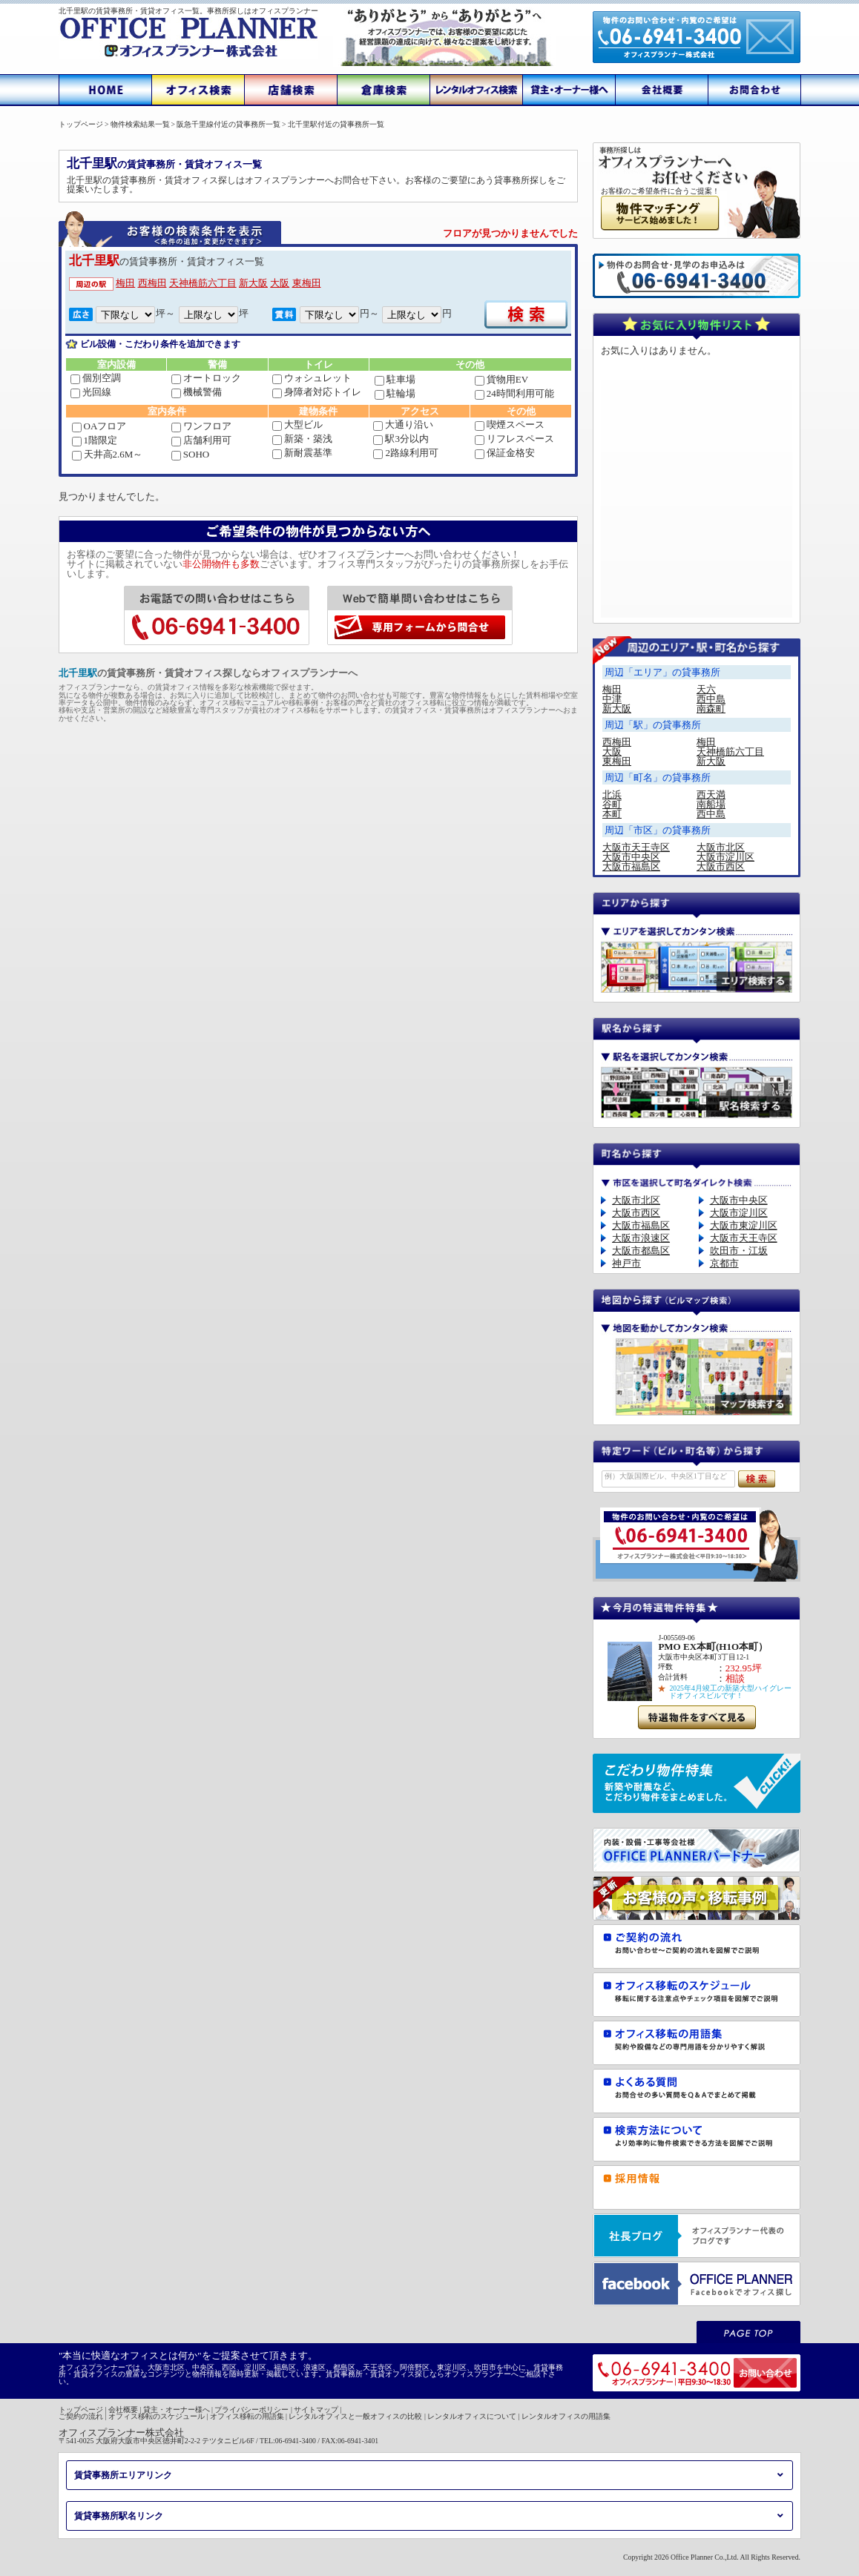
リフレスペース (514, 438)
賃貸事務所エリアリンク (123, 2475)
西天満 (711, 794)
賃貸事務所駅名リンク (118, 2516)
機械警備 (196, 391)
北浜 (612, 794)
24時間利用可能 (514, 393)
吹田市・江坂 (739, 1250)
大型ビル (297, 424)
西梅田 (152, 282)
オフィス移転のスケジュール (156, 2416)
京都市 (724, 1263)
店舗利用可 (201, 440)
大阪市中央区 (631, 856)
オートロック (206, 377)
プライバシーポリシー (251, 2409)
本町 (612, 813)
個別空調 (95, 377)
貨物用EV (501, 379)
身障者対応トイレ (316, 391)
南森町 (711, 708)
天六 (706, 689)
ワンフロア (201, 426)
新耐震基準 (302, 452)
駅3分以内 (401, 438)
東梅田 (306, 282)
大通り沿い (403, 424)
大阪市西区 (721, 866)
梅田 (125, 282)
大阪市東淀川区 (743, 1225)
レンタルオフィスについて (471, 2416)
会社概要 (123, 2409)
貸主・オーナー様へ (176, 2409)
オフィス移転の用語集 (247, 2416)
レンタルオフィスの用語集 (565, 2416)
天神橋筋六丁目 (203, 282)
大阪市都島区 (641, 1250)
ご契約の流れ (81, 2416)
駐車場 (395, 379)
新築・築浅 (302, 438)
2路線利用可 (405, 452)
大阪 (279, 282)
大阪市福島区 (631, 866)
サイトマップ (316, 2409)
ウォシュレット (312, 377)
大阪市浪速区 (641, 1238)
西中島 (711, 698)
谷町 (612, 804)
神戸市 (626, 1263)
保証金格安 (505, 452)
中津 (612, 698)
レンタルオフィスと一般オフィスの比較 (355, 2416)
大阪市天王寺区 (636, 847)
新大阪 (253, 282)
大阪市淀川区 (725, 856)
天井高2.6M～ (107, 454)
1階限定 (95, 440)
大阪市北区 (721, 847)
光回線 (90, 391)
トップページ (81, 2409)
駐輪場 (395, 393)
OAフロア (99, 426)
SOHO (190, 454)
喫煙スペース (509, 424)
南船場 (711, 804)
